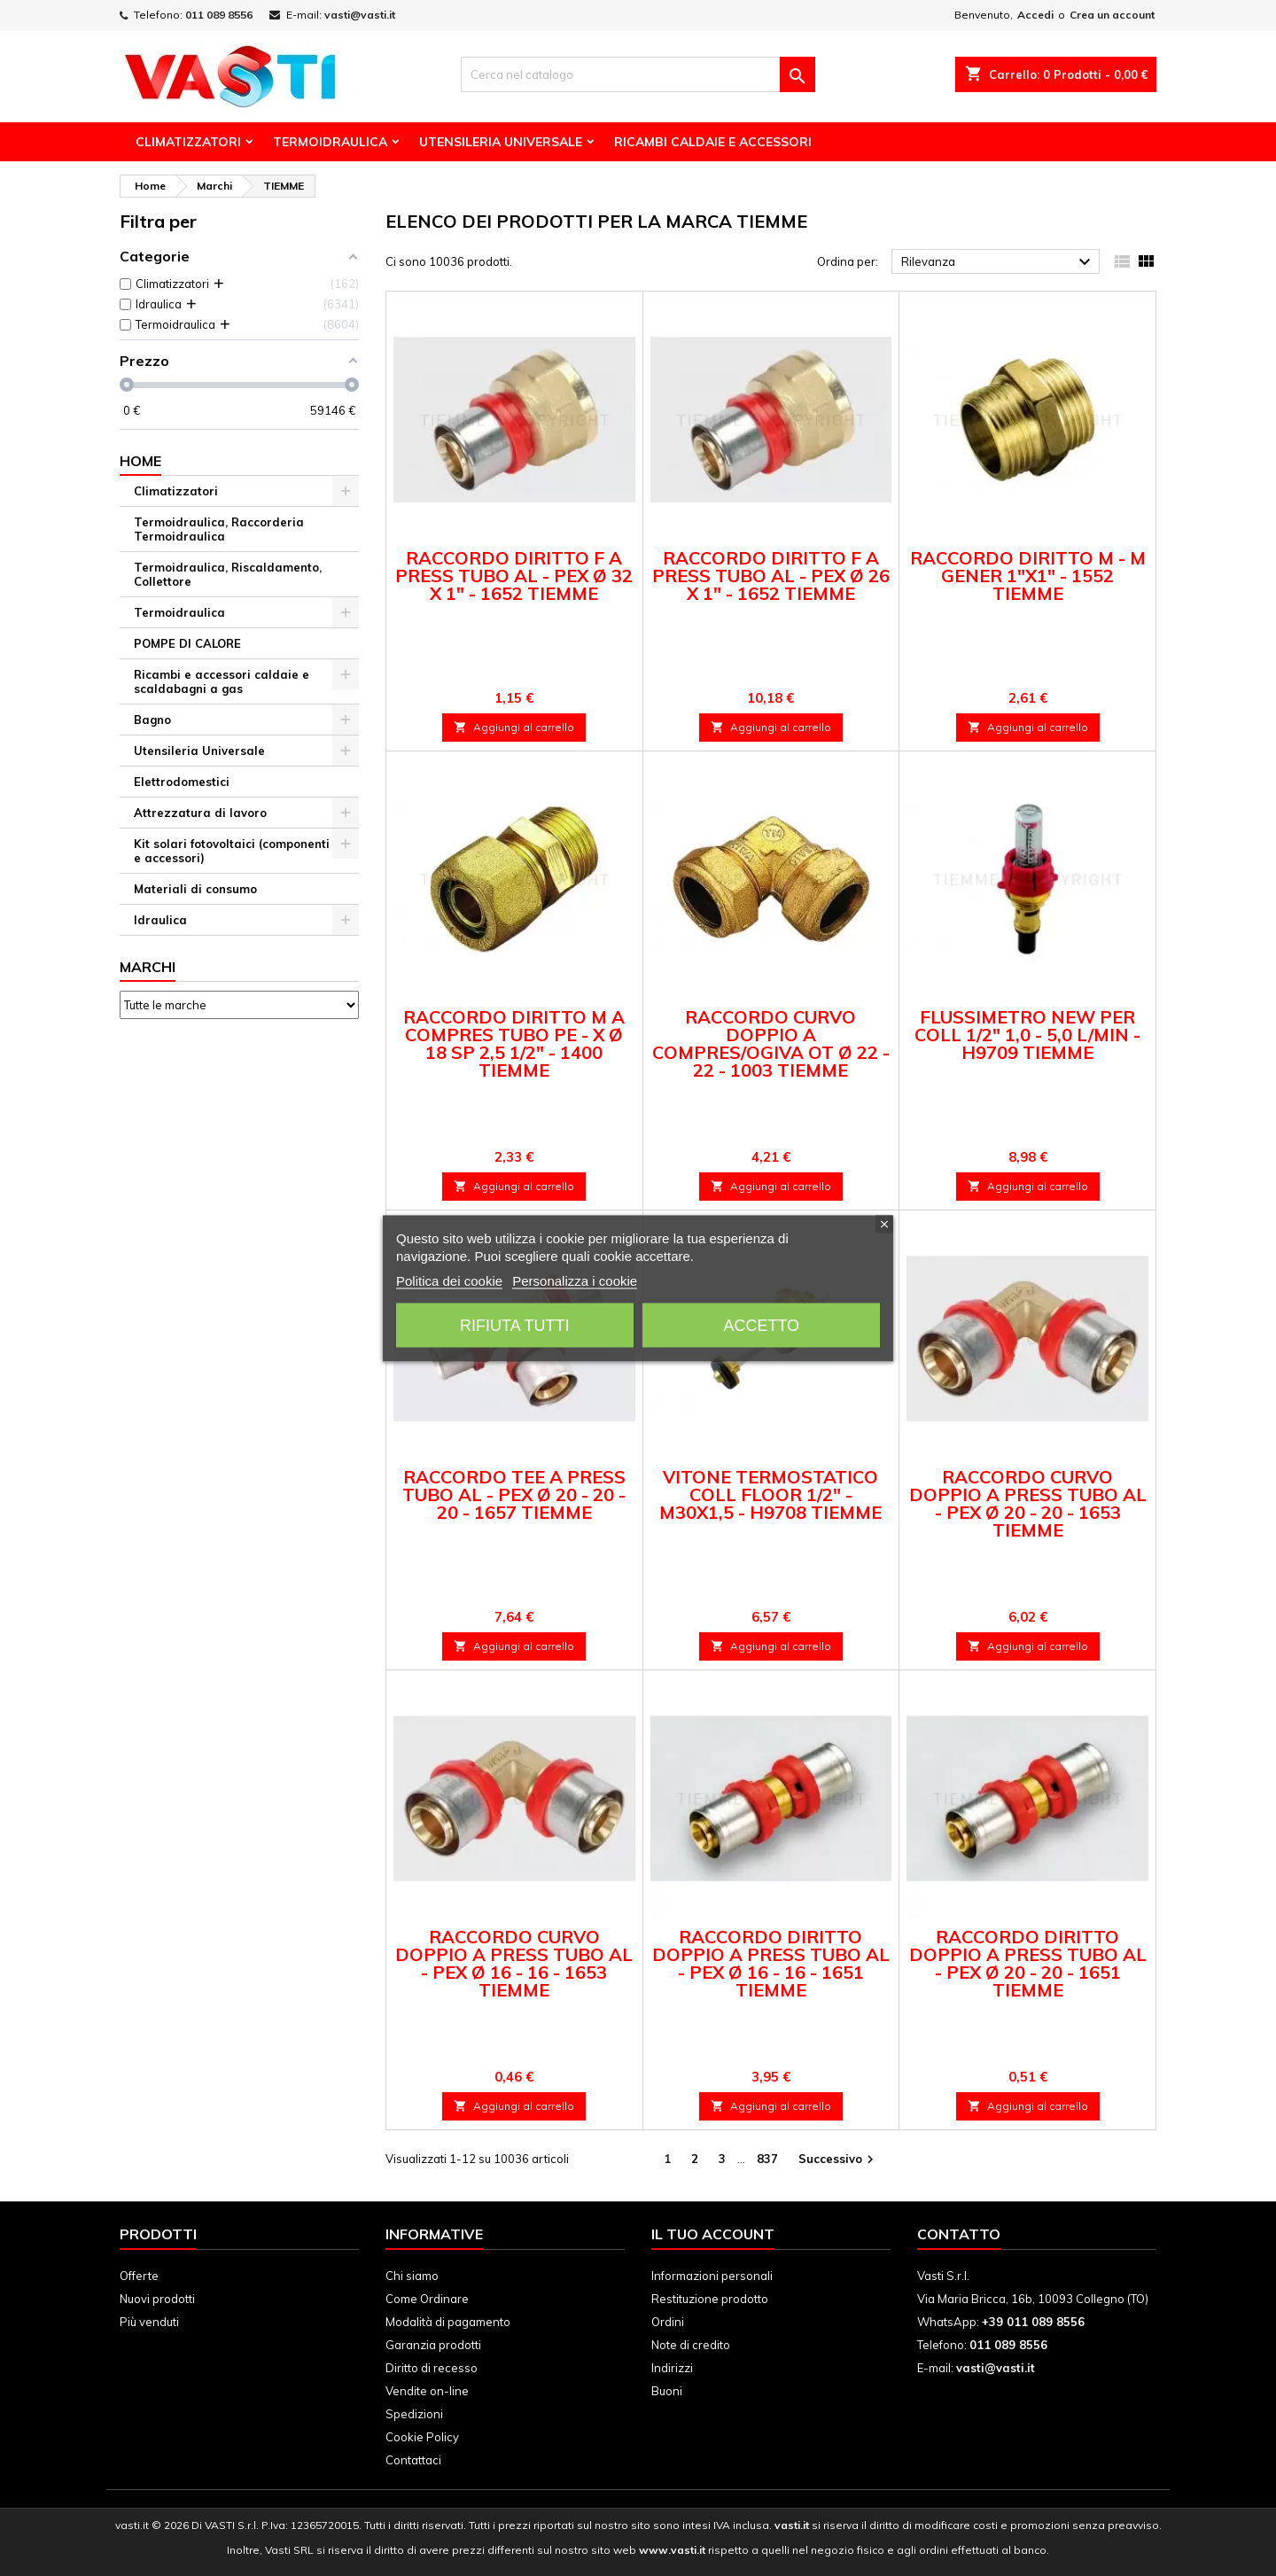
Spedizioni (414, 2414)
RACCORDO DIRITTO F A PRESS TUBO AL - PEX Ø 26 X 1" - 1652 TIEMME (771, 575)
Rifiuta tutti (514, 1325)
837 (767, 2159)
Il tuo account (712, 2234)
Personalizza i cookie (574, 1280)
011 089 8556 (219, 14)
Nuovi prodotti (157, 2299)
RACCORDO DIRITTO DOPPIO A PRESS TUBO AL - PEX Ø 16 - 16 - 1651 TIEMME (771, 1963)
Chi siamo (412, 2276)
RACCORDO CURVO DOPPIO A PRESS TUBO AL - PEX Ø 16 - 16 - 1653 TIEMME (514, 1963)
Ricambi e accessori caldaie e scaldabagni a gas (221, 681)
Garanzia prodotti (433, 2345)
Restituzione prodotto (709, 2299)
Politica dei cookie (449, 1280)
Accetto (761, 1325)
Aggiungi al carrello (514, 727)
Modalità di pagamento (447, 2322)
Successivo (838, 2160)
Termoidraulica (330, 142)
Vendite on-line (427, 2391)
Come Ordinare (427, 2299)
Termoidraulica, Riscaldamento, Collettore (228, 574)
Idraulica (160, 920)
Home (140, 461)
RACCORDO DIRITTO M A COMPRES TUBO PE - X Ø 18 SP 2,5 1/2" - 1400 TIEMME (514, 1043)
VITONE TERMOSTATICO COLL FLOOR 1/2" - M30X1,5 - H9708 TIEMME (770, 1494)
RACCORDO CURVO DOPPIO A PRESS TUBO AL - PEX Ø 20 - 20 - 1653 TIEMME (1028, 1503)
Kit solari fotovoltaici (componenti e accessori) (232, 851)
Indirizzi (672, 2368)
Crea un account (1112, 14)
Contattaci (413, 2460)
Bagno (152, 719)
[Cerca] (638, 74)
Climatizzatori (188, 142)
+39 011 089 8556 (1033, 2322)
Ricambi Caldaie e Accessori (713, 142)
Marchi (147, 967)
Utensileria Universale (500, 142)
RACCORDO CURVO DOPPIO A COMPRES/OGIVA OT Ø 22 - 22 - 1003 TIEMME (771, 1043)
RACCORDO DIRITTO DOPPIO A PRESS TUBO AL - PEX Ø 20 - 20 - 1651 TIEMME (1028, 1963)
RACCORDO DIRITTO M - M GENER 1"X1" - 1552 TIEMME (1028, 575)
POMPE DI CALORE (187, 643)
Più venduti (149, 2322)
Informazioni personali (712, 2276)
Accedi (1035, 14)
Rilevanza (998, 262)
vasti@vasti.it (359, 14)
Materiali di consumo (195, 889)
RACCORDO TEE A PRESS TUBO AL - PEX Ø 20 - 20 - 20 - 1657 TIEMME (514, 1494)
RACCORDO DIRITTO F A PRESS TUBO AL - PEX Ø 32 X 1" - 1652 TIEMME (514, 575)
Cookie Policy (422, 2437)
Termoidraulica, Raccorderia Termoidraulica (219, 529)
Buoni (666, 2391)
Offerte (139, 2276)
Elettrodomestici (182, 781)
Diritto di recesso (431, 2368)
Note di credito (690, 2345)
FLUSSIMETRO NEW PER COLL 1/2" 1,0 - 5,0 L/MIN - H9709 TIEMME (1027, 1034)
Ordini (667, 2322)
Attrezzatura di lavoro (200, 812)
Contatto (958, 2234)
